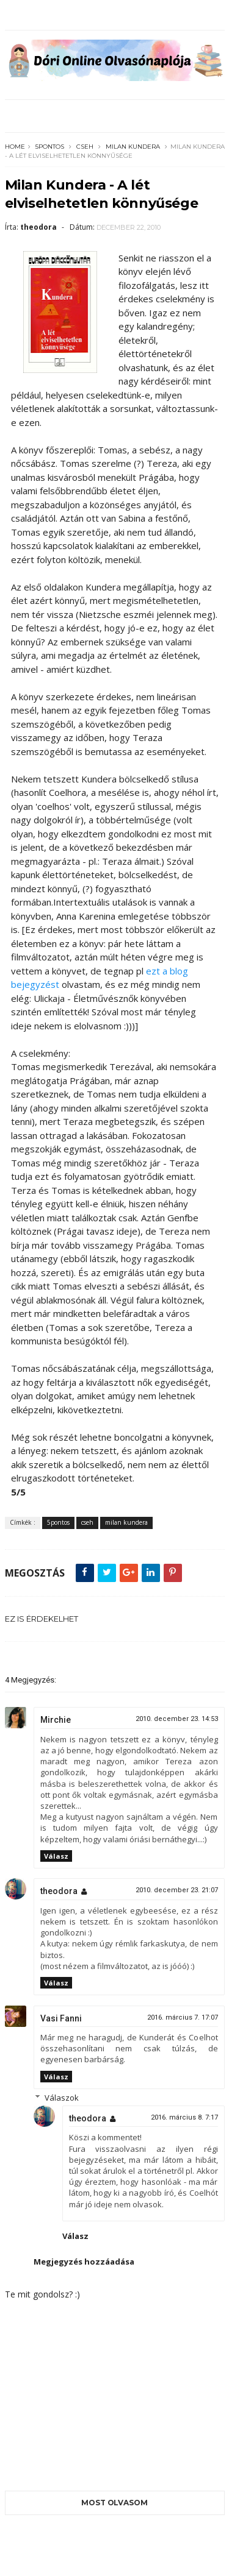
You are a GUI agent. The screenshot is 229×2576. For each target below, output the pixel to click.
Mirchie (55, 1720)
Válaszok (62, 2097)
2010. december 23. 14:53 (177, 1719)
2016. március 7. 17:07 (182, 2017)
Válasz (56, 1856)
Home (15, 147)
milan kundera (133, 147)
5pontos (49, 147)
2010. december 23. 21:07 (177, 1890)
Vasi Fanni (61, 2018)
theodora (59, 1891)
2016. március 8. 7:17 (184, 2117)
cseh (84, 147)
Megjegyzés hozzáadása (84, 2261)
